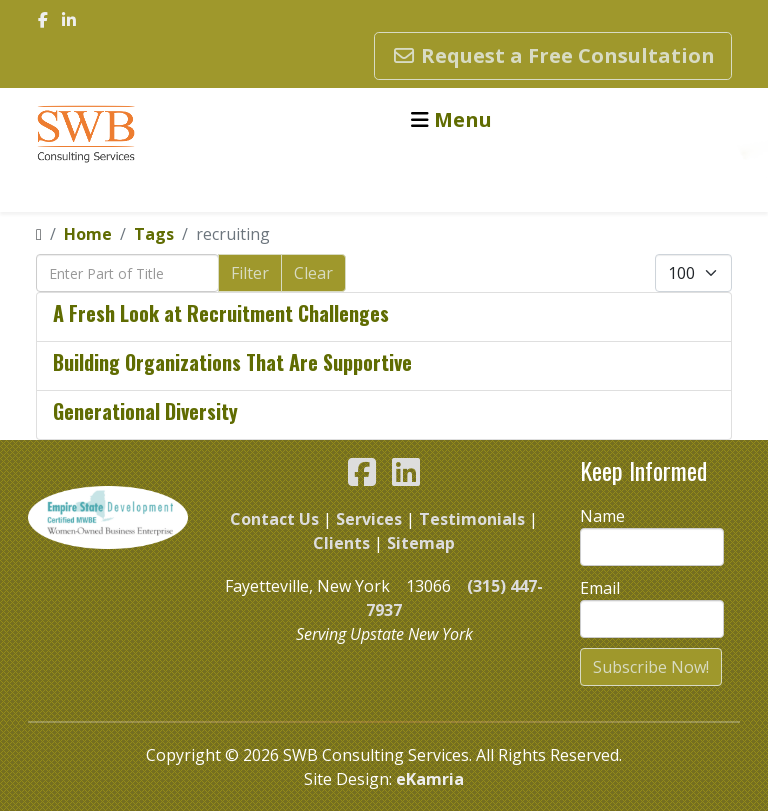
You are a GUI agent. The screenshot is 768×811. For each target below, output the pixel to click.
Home (88, 234)
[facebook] (43, 20)
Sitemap (421, 543)
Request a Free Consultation (553, 55)
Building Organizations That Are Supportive (232, 362)
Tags (154, 234)
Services (369, 519)
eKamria (430, 779)
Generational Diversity (145, 411)
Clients (341, 543)
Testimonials (472, 519)
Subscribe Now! (651, 667)
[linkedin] (69, 20)
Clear (313, 273)
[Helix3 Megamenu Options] (451, 120)
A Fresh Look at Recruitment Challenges (221, 313)
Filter (250, 273)
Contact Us (274, 519)
